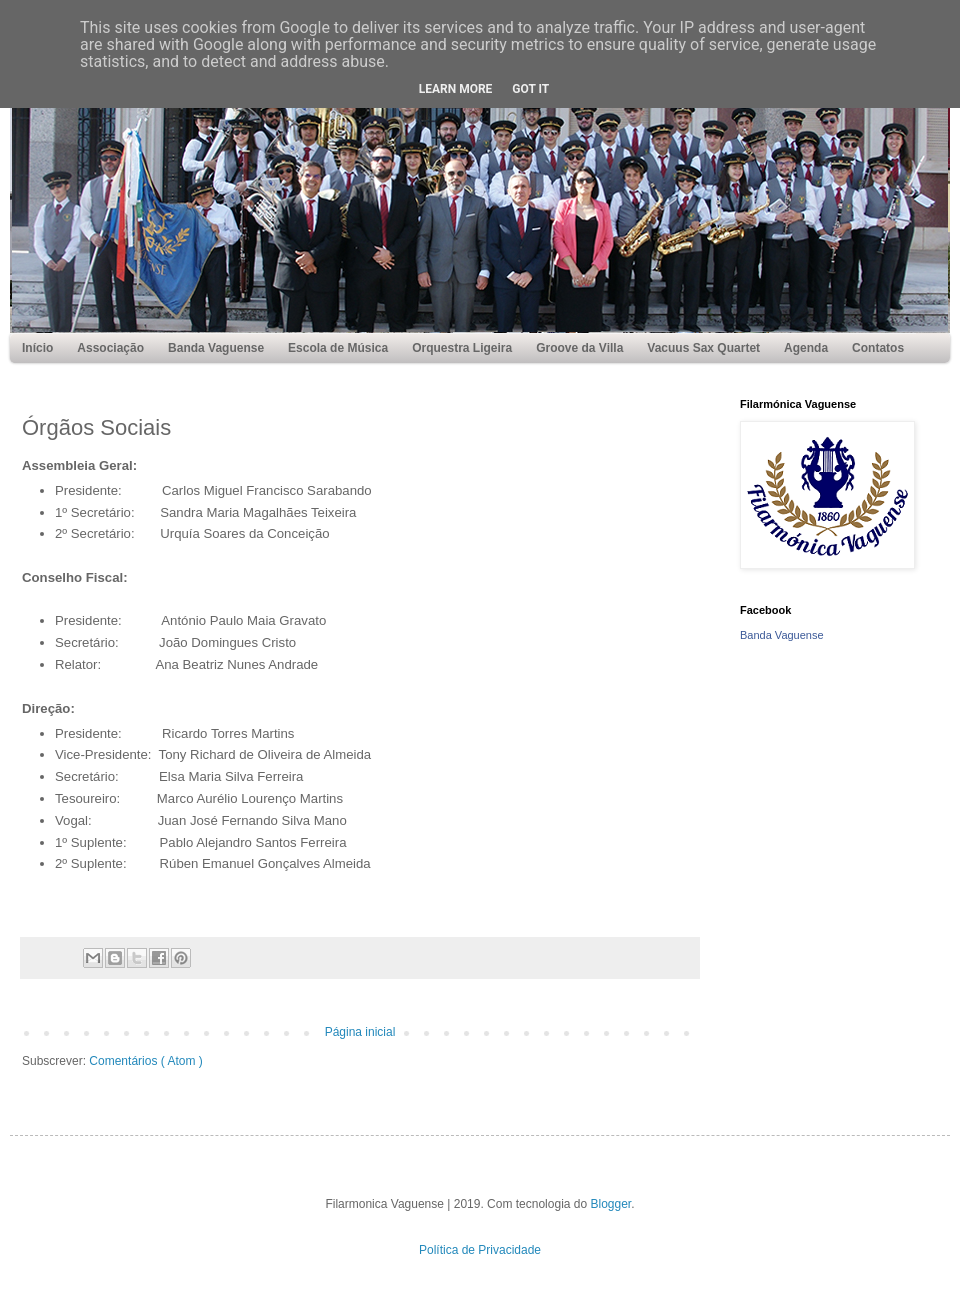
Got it (530, 89)
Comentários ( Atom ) (145, 1061)
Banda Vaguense (782, 635)
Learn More (456, 89)
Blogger (611, 1204)
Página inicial (360, 1032)
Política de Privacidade (480, 1250)
